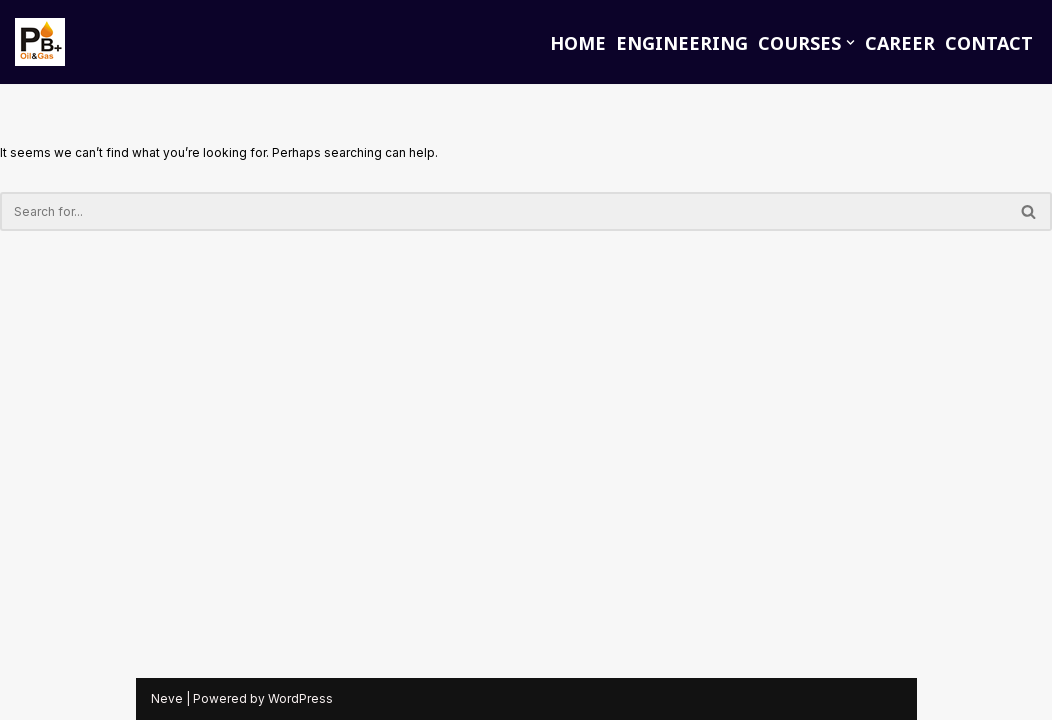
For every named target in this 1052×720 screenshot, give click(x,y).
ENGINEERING (682, 42)
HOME (578, 42)
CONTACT (989, 42)
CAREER (900, 42)
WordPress (300, 698)
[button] (850, 42)
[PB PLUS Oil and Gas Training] (40, 42)
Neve (167, 698)
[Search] (503, 211)
